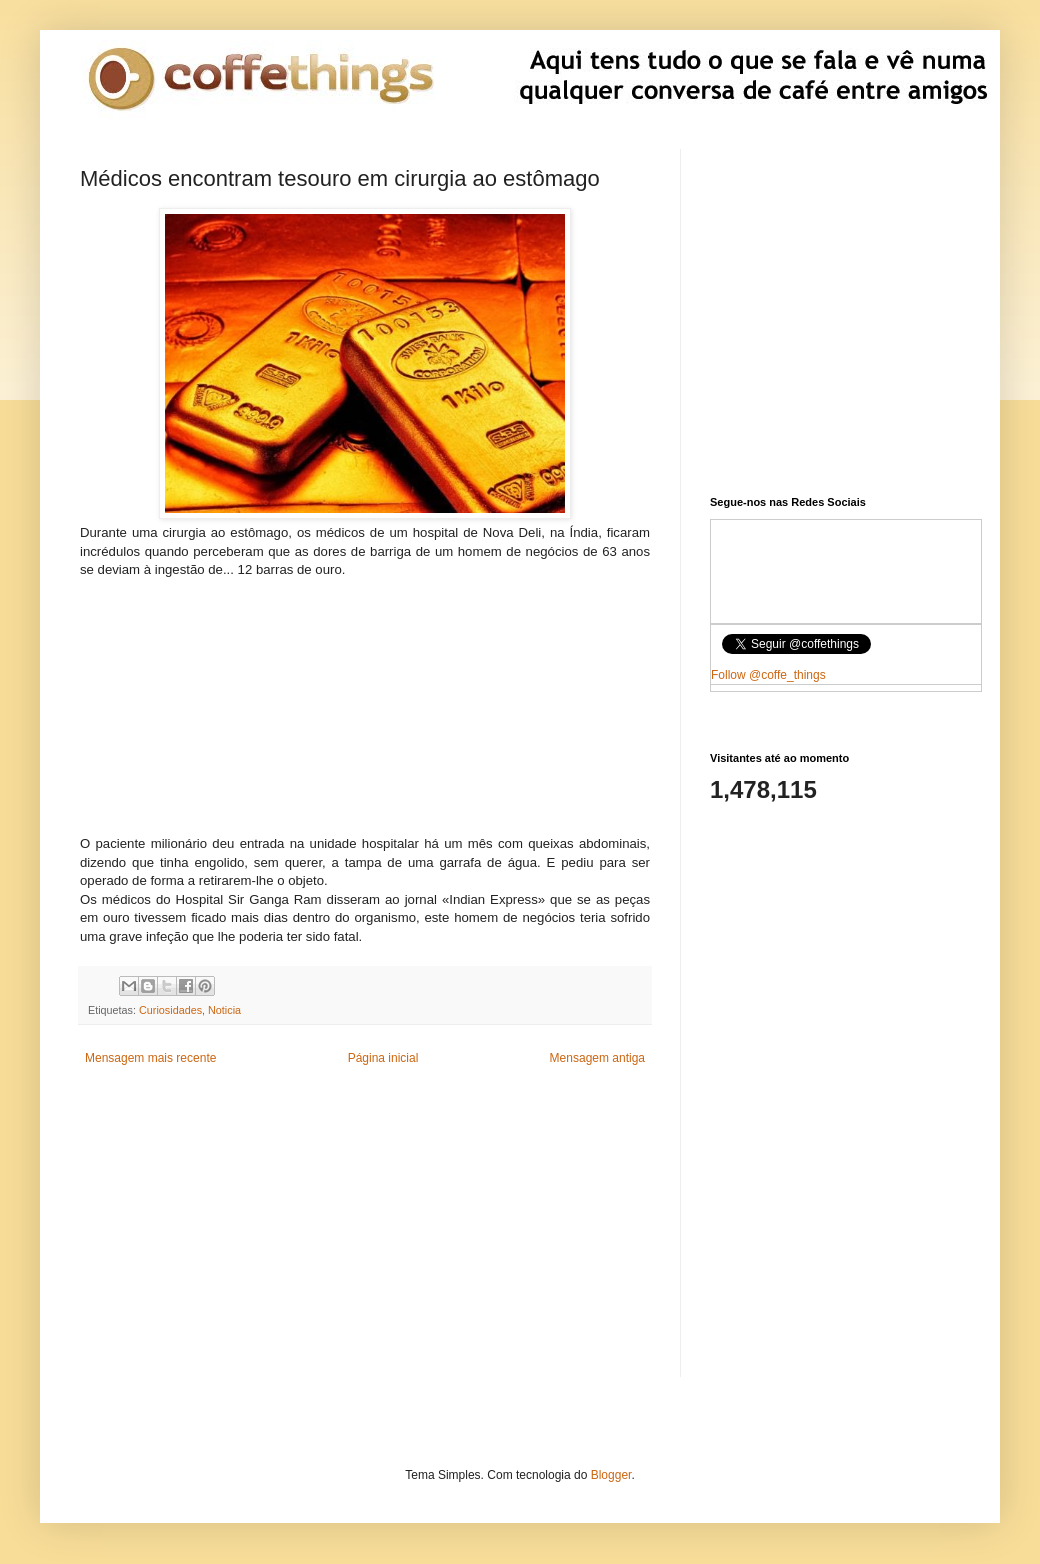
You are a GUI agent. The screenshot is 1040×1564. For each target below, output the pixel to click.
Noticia (224, 1010)
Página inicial (383, 1058)
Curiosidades (170, 1010)
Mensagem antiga (597, 1058)
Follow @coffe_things (768, 675)
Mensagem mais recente (150, 1058)
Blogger (611, 1475)
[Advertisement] (365, 705)
